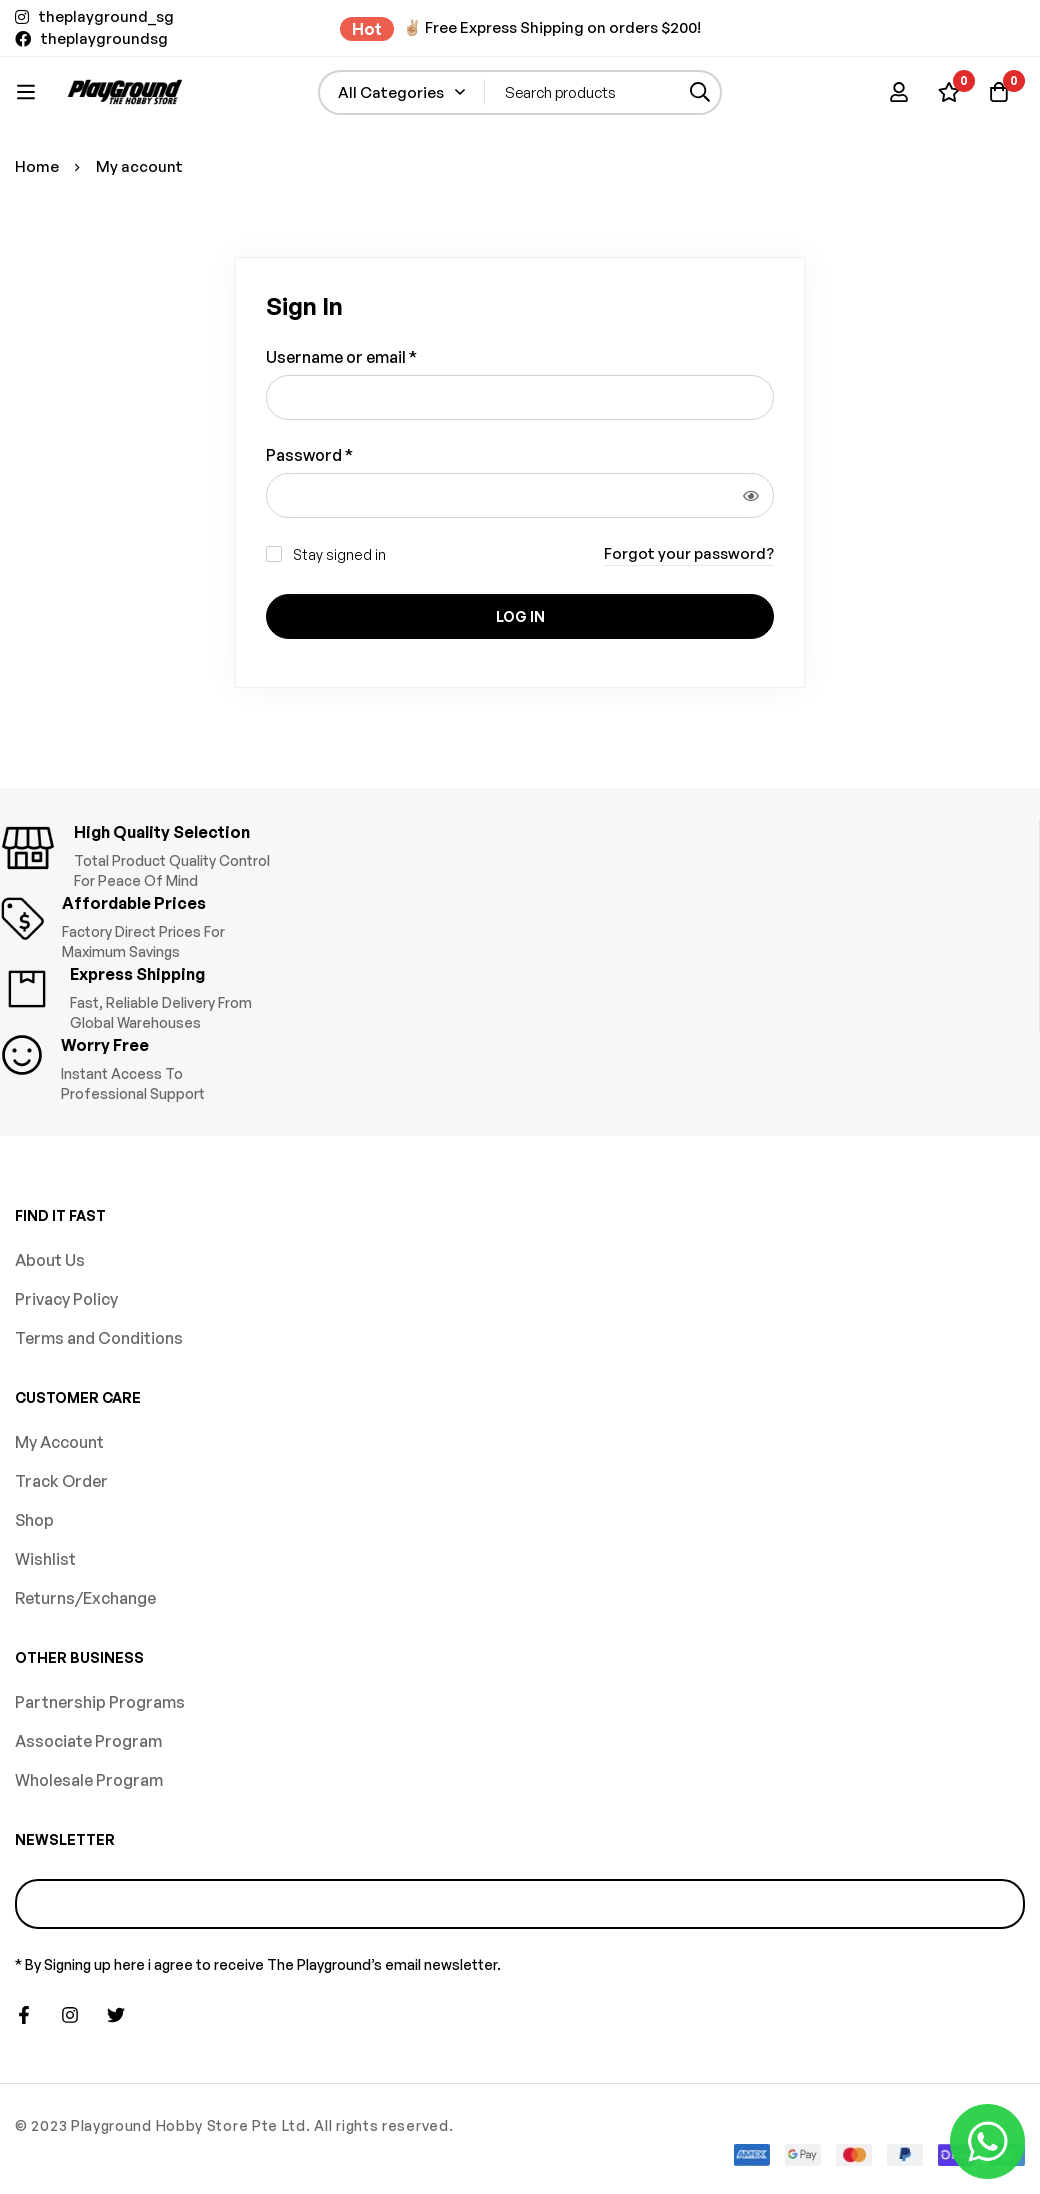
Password (309, 454)
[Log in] (899, 92)
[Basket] (999, 92)
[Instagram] (70, 2015)
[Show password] (751, 495)
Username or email (341, 356)
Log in (520, 616)
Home (37, 166)
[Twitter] (116, 2015)
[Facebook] (24, 2015)
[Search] (699, 92)
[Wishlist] (949, 92)
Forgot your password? (689, 553)
